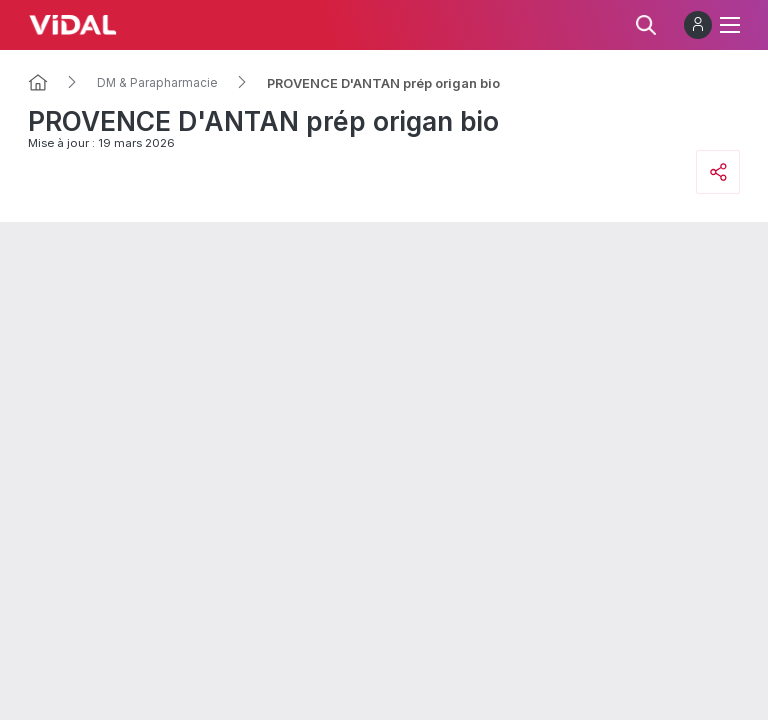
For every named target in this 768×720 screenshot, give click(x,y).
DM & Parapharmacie (157, 83)
